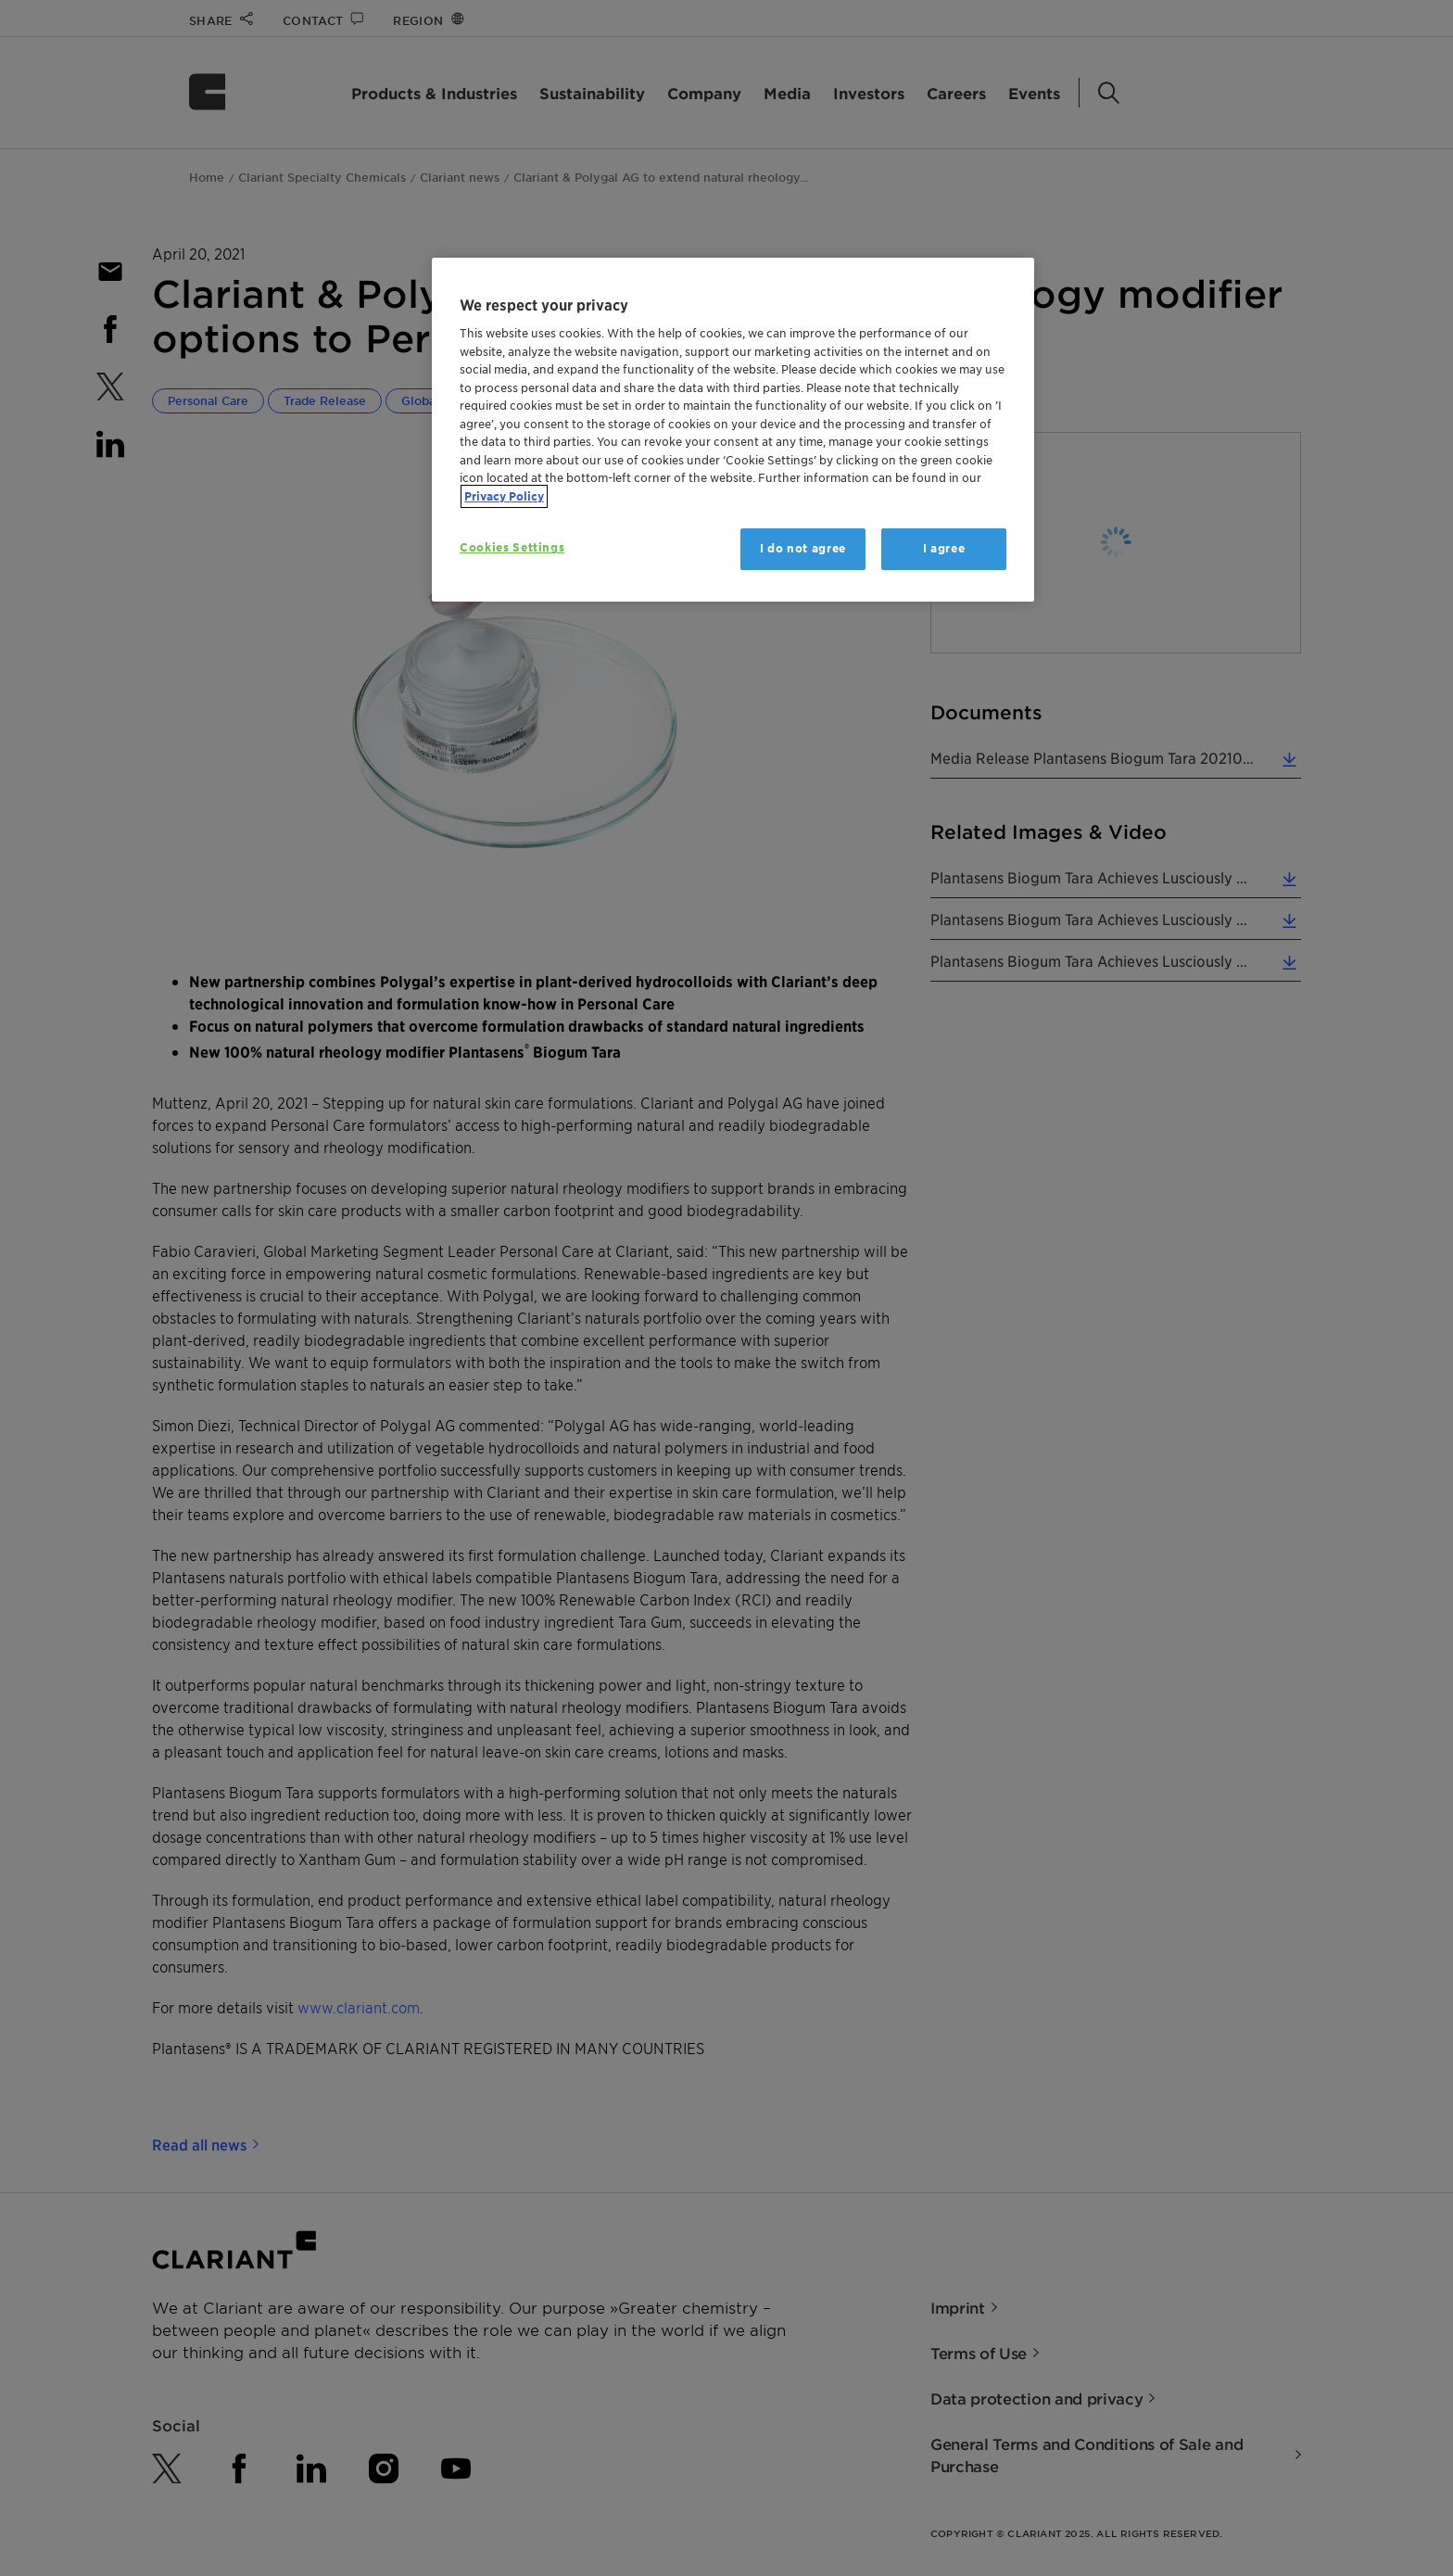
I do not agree (803, 548)
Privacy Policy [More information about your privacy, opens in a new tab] (504, 496)
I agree (944, 548)
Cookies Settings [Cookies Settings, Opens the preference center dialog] (512, 547)
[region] (733, 430)
